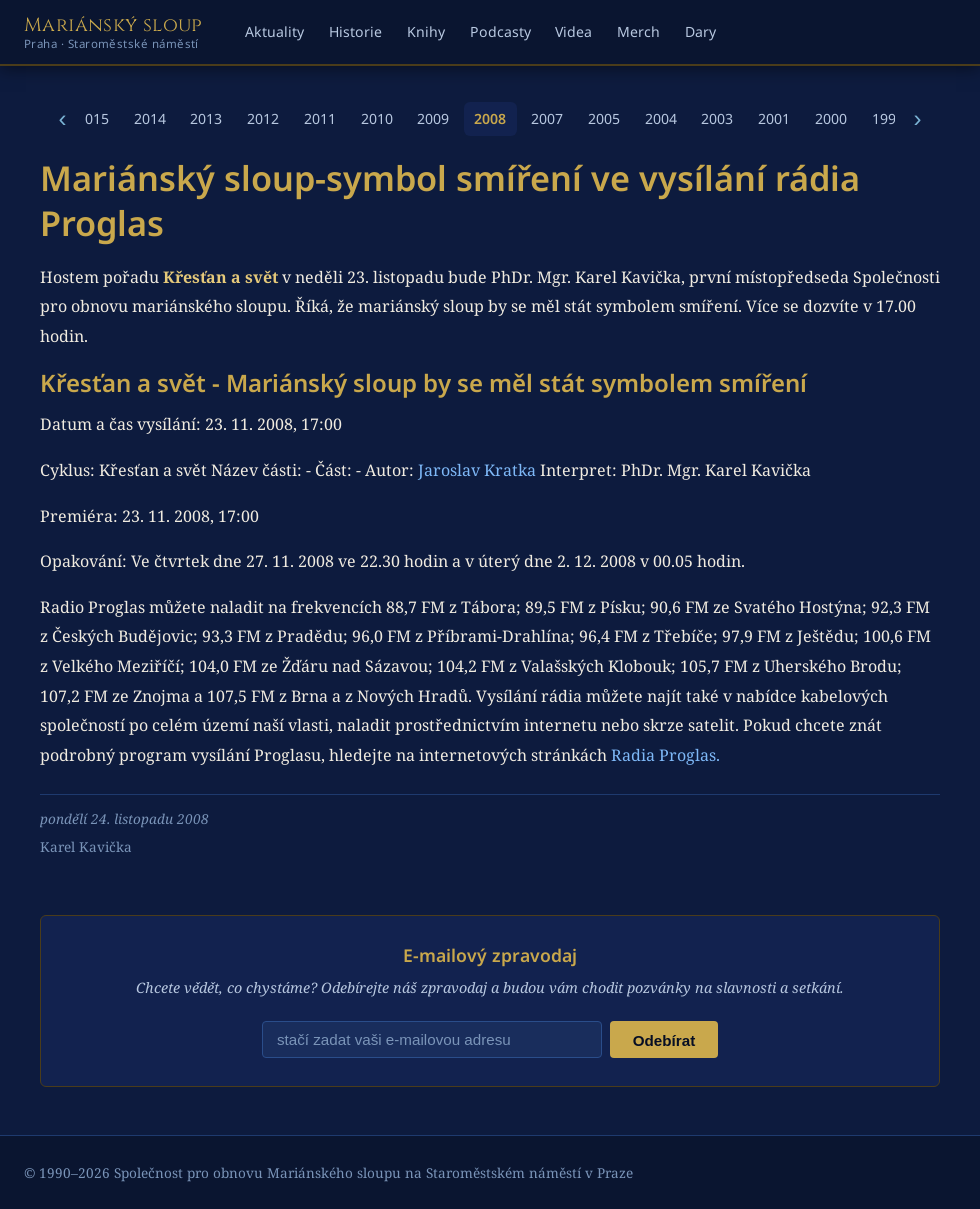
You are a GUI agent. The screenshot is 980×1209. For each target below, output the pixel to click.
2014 (150, 118)
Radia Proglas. (665, 755)
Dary (700, 31)
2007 (547, 118)
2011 (320, 118)
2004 (661, 118)
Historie (355, 31)
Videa (573, 31)
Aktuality (274, 31)
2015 (93, 118)
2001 (774, 118)
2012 (263, 118)
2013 (206, 118)
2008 (490, 118)
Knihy (426, 31)
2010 (377, 118)
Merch (638, 31)
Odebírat (664, 1040)
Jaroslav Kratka (477, 470)
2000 (831, 118)
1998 (888, 118)
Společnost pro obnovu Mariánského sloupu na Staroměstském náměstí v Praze (373, 1172)
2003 (717, 118)
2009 (433, 118)
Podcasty (500, 31)
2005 (604, 118)
